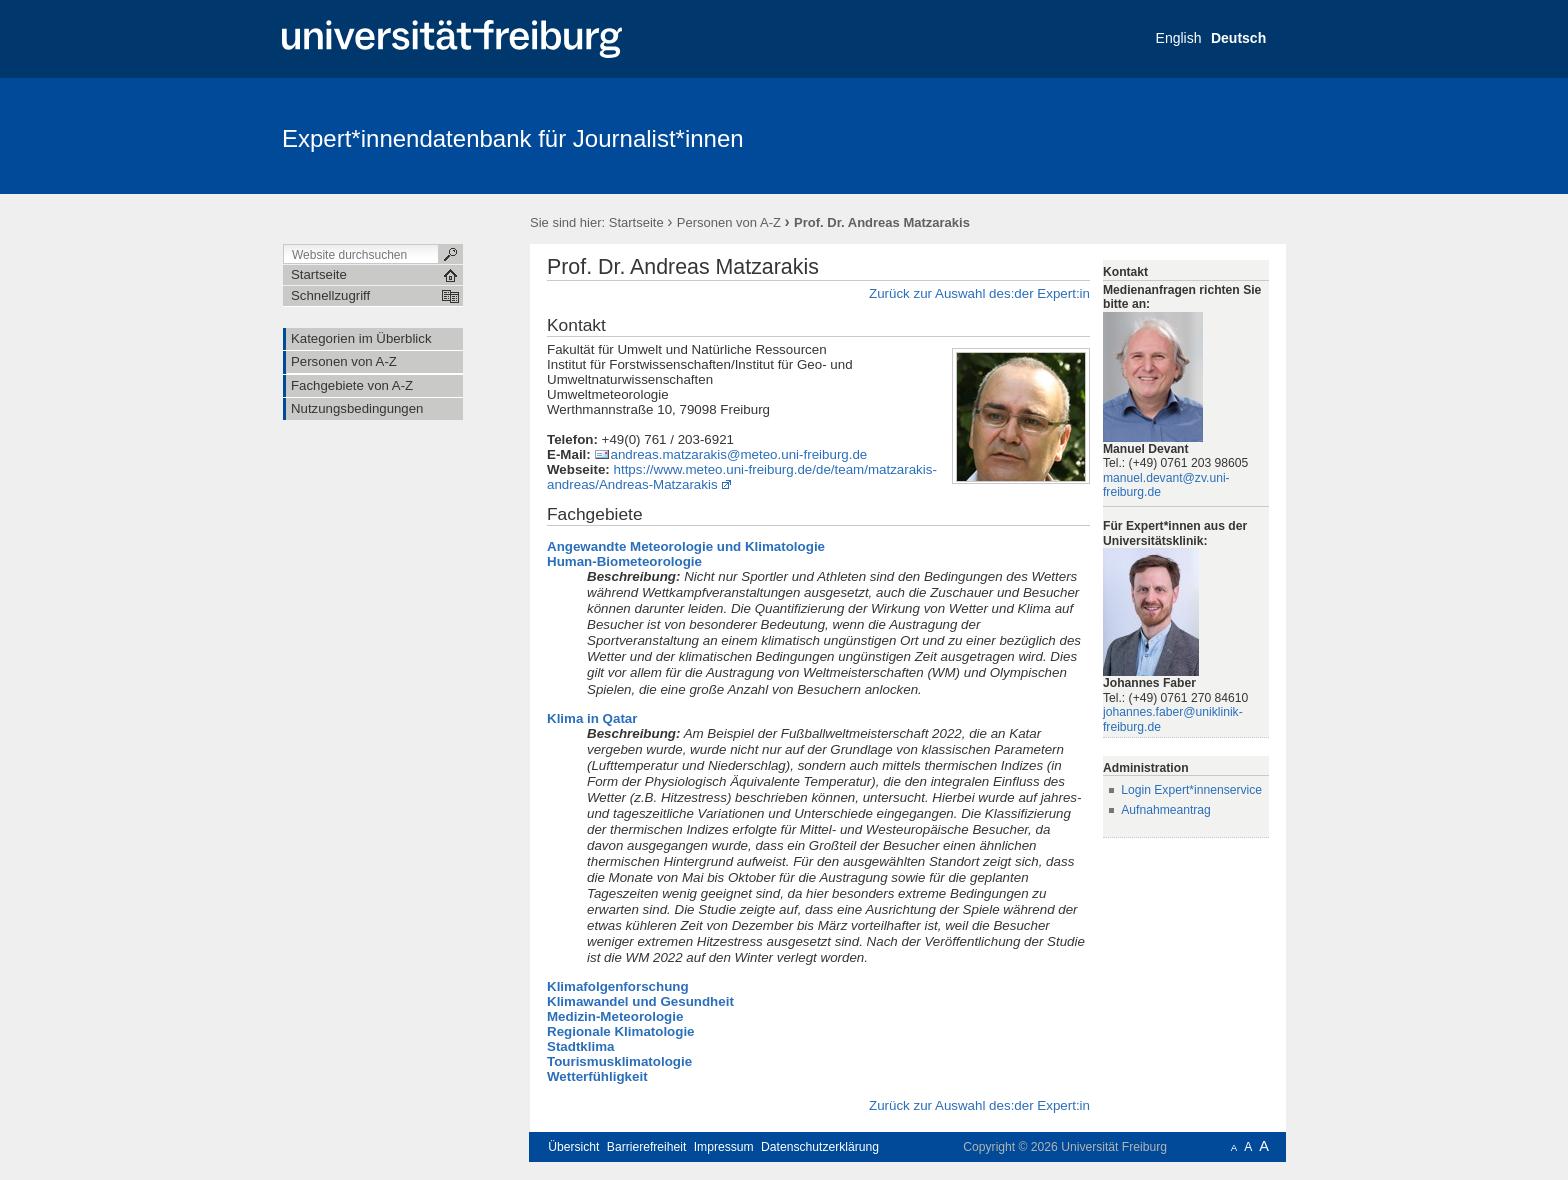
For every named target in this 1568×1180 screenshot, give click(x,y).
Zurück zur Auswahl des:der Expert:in (979, 293)
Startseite (636, 222)
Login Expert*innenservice (1191, 790)
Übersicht (573, 1147)
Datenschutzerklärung (820, 1147)
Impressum (724, 1147)
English (1179, 38)
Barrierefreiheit (647, 1147)
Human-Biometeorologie (624, 561)
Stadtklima (580, 1046)
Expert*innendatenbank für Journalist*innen (513, 138)
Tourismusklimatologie (619, 1061)
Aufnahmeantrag (1166, 810)
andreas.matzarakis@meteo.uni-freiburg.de (738, 454)
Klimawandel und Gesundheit (640, 1001)
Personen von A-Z (729, 222)
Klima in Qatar (592, 718)
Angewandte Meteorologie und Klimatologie (686, 546)
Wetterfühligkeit (597, 1076)
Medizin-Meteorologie (615, 1016)
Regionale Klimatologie (621, 1031)
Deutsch (1238, 38)
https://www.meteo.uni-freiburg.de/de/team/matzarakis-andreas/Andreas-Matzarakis (742, 477)
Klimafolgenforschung (618, 986)
